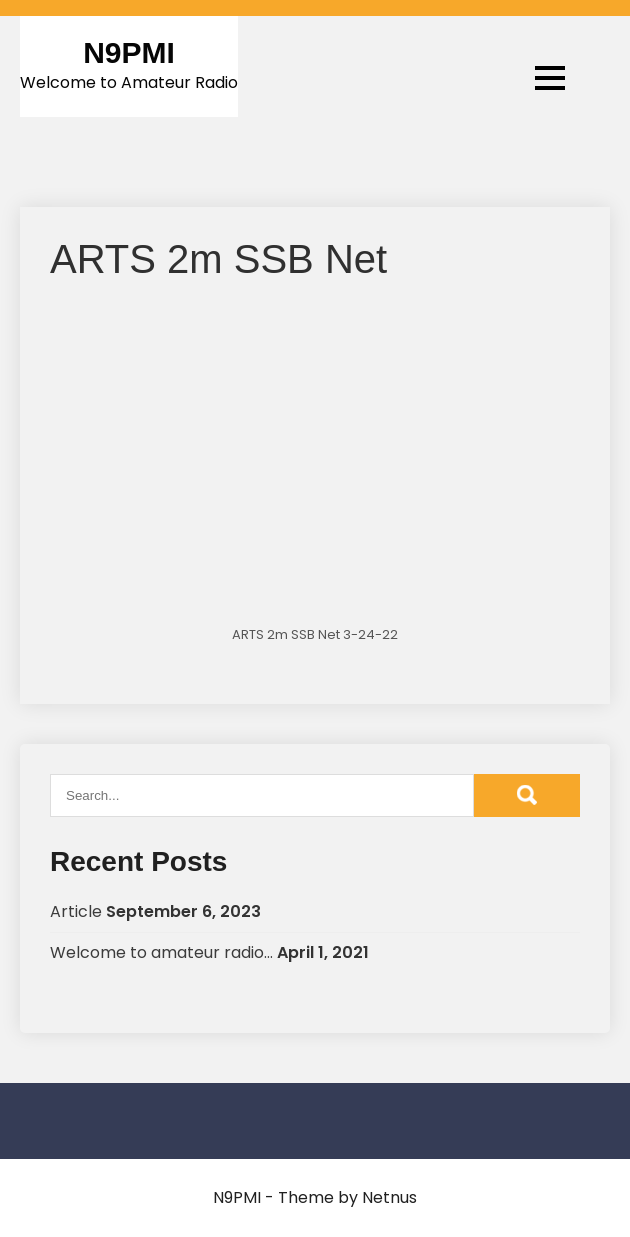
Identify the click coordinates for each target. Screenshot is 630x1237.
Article (76, 911)
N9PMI (129, 52)
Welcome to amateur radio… (161, 952)
